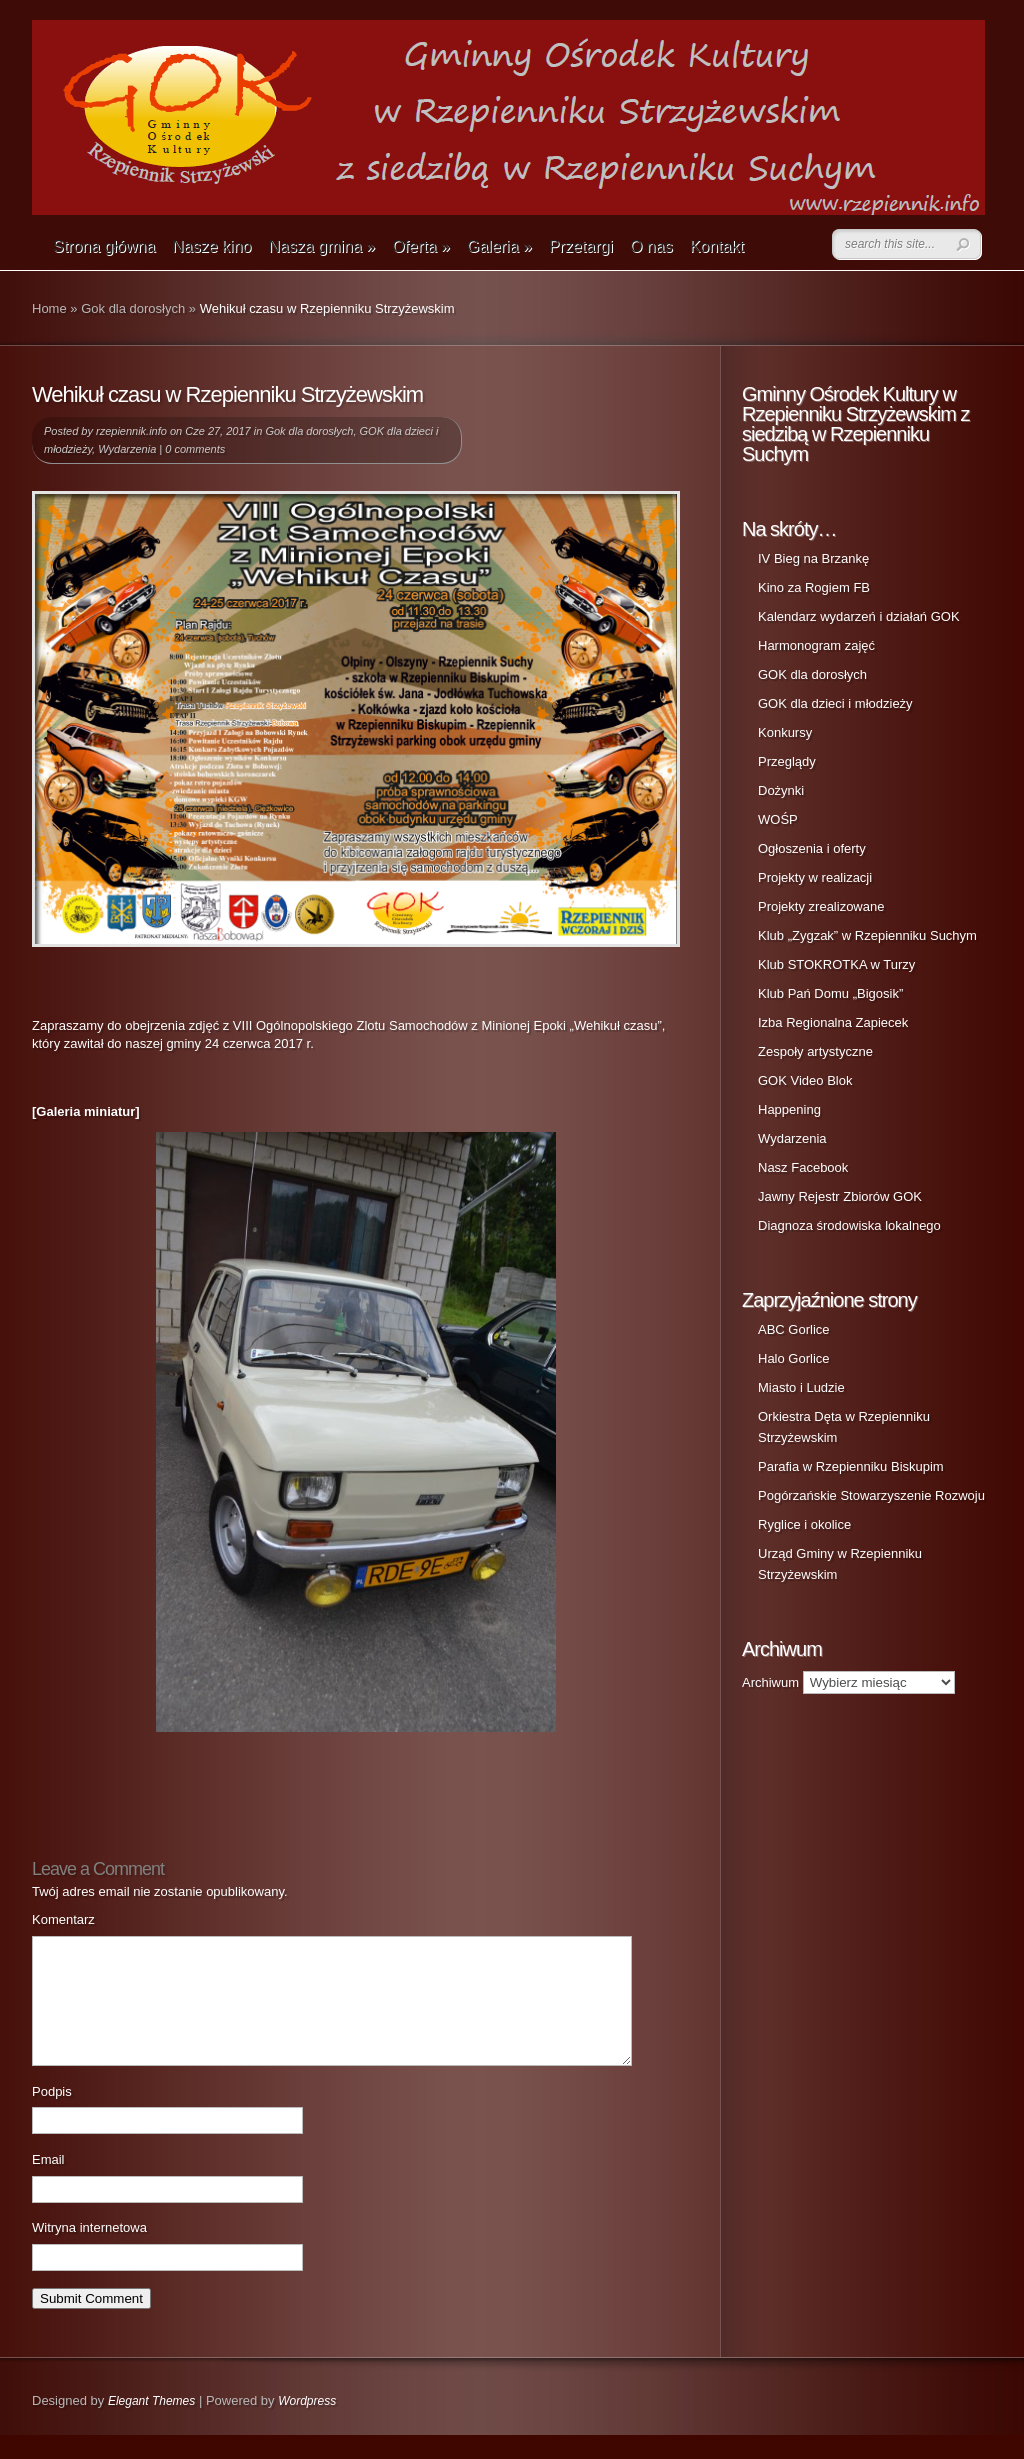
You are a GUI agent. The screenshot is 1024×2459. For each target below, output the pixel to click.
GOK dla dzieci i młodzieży (835, 703)
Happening (789, 1109)
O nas (651, 246)
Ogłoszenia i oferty (812, 848)
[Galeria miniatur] (86, 1111)
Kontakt (717, 246)
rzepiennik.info (131, 431)
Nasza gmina (321, 246)
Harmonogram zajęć (816, 645)
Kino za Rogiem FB (814, 587)
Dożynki (781, 790)
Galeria (499, 246)
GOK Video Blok (805, 1080)
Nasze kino (211, 246)
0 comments (195, 449)
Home (49, 308)
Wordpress (307, 2425)
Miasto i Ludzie (801, 1387)
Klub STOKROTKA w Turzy (836, 964)
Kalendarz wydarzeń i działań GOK (859, 616)
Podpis (52, 2115)
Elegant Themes (151, 2425)
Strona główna (104, 246)
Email (48, 2183)
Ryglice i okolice (804, 1524)
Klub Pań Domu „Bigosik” (830, 993)
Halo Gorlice (794, 1358)
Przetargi (581, 246)
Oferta (421, 246)
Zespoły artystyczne (815, 1051)
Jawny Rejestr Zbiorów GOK (840, 1196)
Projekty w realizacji (815, 877)
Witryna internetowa (89, 2251)
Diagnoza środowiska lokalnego (849, 1225)
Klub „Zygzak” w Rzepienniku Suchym (867, 935)
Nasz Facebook (803, 1167)
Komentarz (63, 1919)
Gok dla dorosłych (133, 308)
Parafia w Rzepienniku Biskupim (851, 1466)
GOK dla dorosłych (812, 674)
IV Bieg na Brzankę (813, 558)
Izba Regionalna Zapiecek (833, 1022)
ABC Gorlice (794, 1329)
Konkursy (785, 732)
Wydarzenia (127, 449)
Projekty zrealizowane (821, 906)
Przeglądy (787, 761)
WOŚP (778, 819)
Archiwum (770, 1682)
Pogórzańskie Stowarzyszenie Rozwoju (871, 1495)
